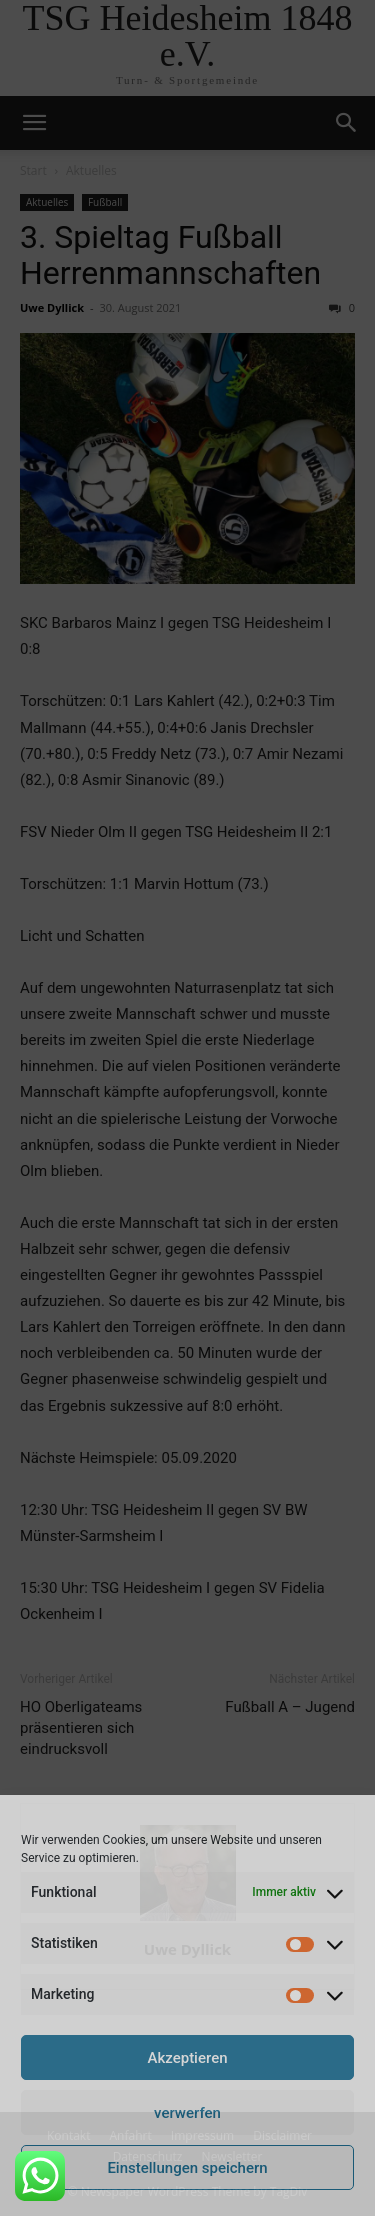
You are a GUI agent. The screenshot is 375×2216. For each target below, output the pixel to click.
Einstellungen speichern (187, 2168)
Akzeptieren (187, 2058)
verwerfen (187, 2113)
